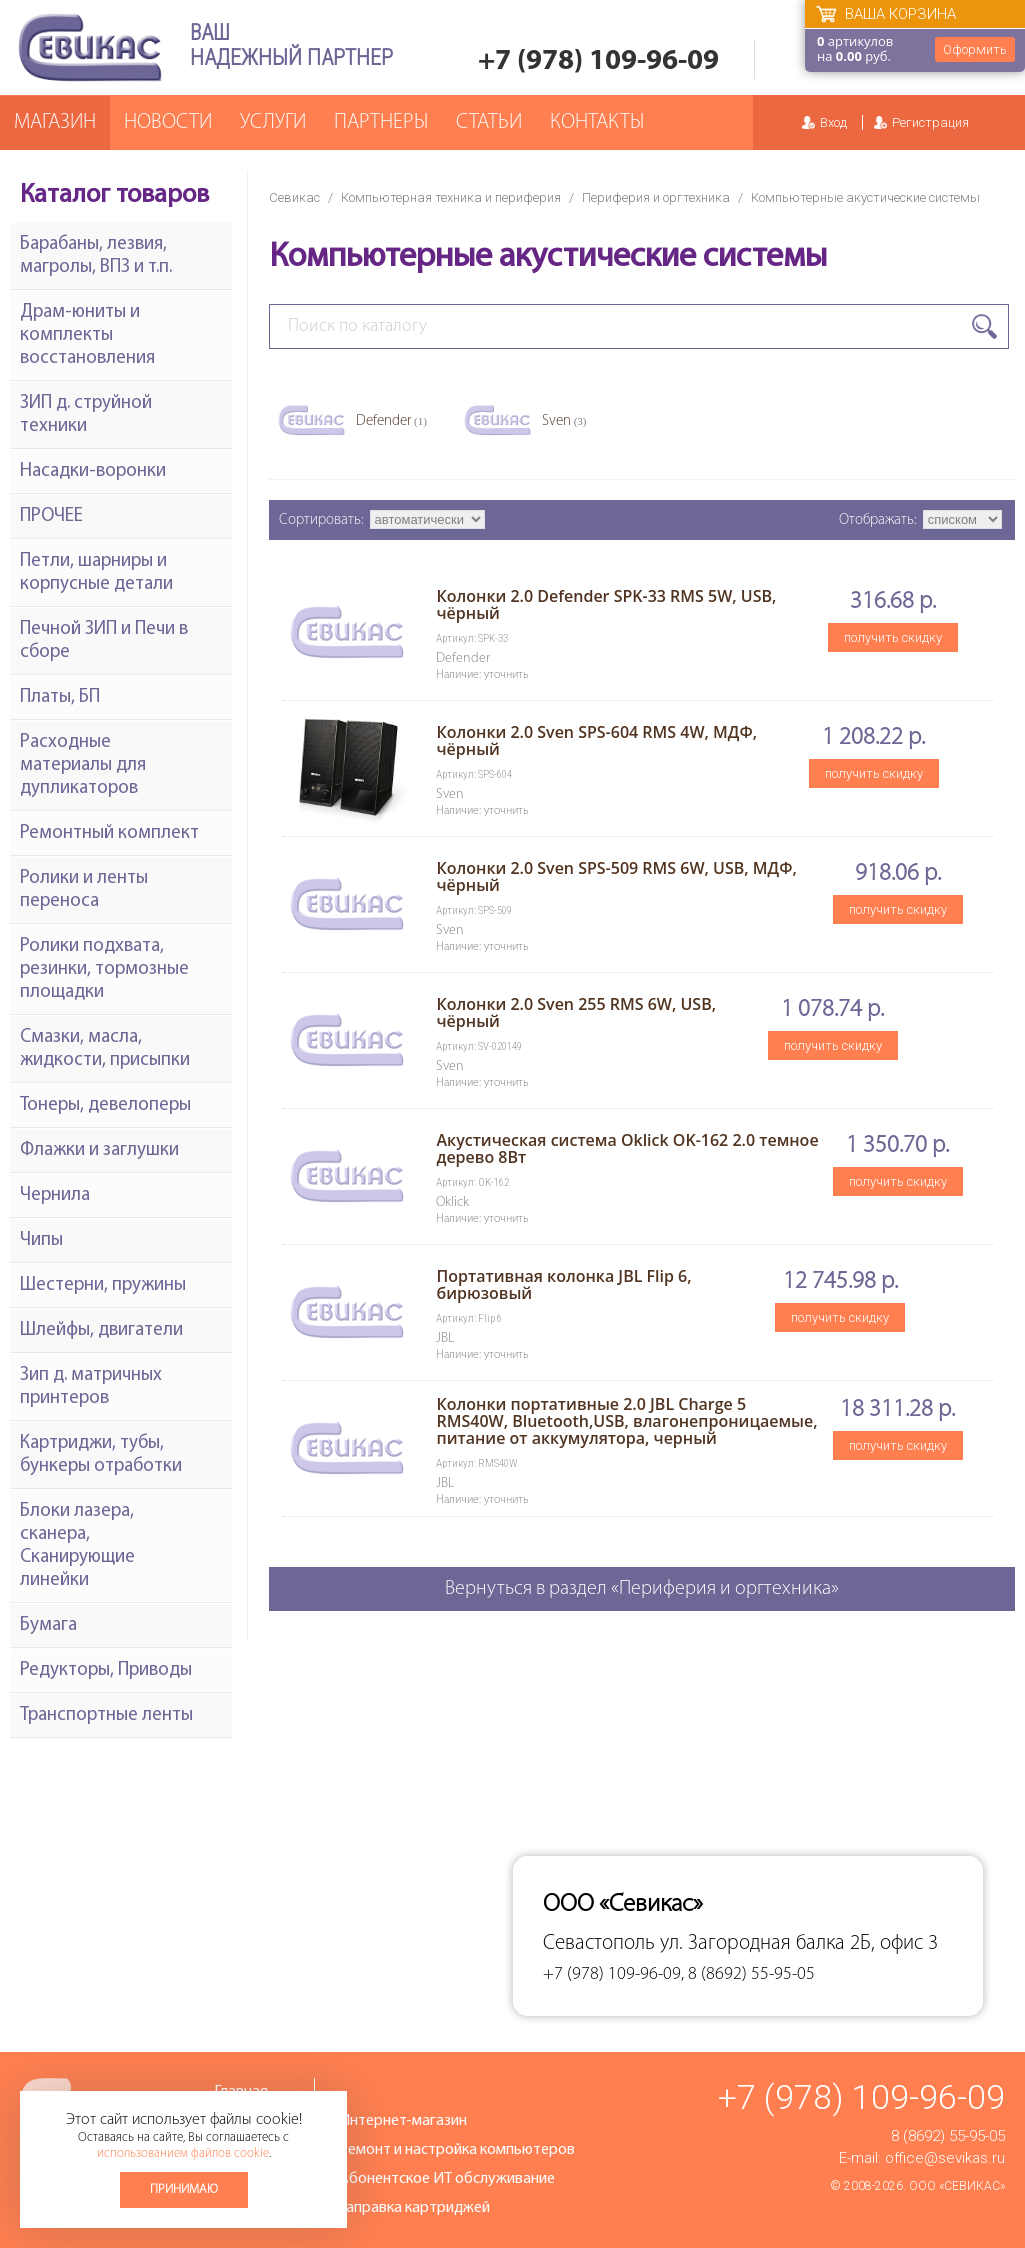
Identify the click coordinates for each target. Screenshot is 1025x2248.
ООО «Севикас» (957, 2186)
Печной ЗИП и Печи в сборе (104, 641)
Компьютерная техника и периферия (451, 197)
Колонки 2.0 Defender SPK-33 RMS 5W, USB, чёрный (606, 604)
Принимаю (184, 2189)
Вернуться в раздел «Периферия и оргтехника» (642, 1589)
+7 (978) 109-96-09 (598, 61)
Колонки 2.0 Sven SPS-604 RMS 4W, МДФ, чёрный (596, 740)
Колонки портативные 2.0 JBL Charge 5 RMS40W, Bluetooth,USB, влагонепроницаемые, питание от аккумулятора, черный (626, 1421)
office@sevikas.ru (945, 2158)
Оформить (975, 49)
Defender (391, 421)
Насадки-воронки (93, 471)
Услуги (273, 122)
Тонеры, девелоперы (105, 1105)
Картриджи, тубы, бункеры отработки (101, 1455)
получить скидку (893, 637)
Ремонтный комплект (109, 833)
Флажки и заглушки (99, 1150)
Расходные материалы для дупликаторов (83, 765)
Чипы (41, 1240)
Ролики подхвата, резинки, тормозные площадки (104, 969)
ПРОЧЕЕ (51, 516)
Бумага (48, 1625)
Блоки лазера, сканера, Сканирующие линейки (77, 1546)
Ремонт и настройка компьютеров (457, 2150)
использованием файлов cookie (183, 2153)
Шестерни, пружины (103, 1285)
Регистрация (930, 122)
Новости (168, 122)
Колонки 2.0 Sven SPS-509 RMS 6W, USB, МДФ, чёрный (616, 876)
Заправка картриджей (414, 2208)
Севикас (294, 197)
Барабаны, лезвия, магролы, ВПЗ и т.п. (96, 256)
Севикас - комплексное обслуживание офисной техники (90, 47)
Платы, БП (60, 697)
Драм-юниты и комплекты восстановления (87, 335)
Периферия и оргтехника (656, 197)
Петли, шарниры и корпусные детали (96, 573)
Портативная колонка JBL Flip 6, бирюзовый (563, 1284)
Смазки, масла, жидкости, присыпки (105, 1049)
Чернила (55, 1195)
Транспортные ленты (106, 1715)
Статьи (489, 122)
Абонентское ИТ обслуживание (447, 2179)
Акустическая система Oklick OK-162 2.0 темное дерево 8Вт (627, 1148)
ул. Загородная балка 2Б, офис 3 (799, 1943)
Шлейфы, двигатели (101, 1330)
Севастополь (599, 1943)
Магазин (55, 122)
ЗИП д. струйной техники (86, 415)
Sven (564, 421)
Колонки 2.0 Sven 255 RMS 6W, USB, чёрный (576, 1012)
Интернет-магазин (403, 2121)
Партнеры (381, 122)
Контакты (597, 122)
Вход (833, 122)
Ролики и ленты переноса (84, 890)
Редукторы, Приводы (106, 1670)
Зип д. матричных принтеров (91, 1387)
